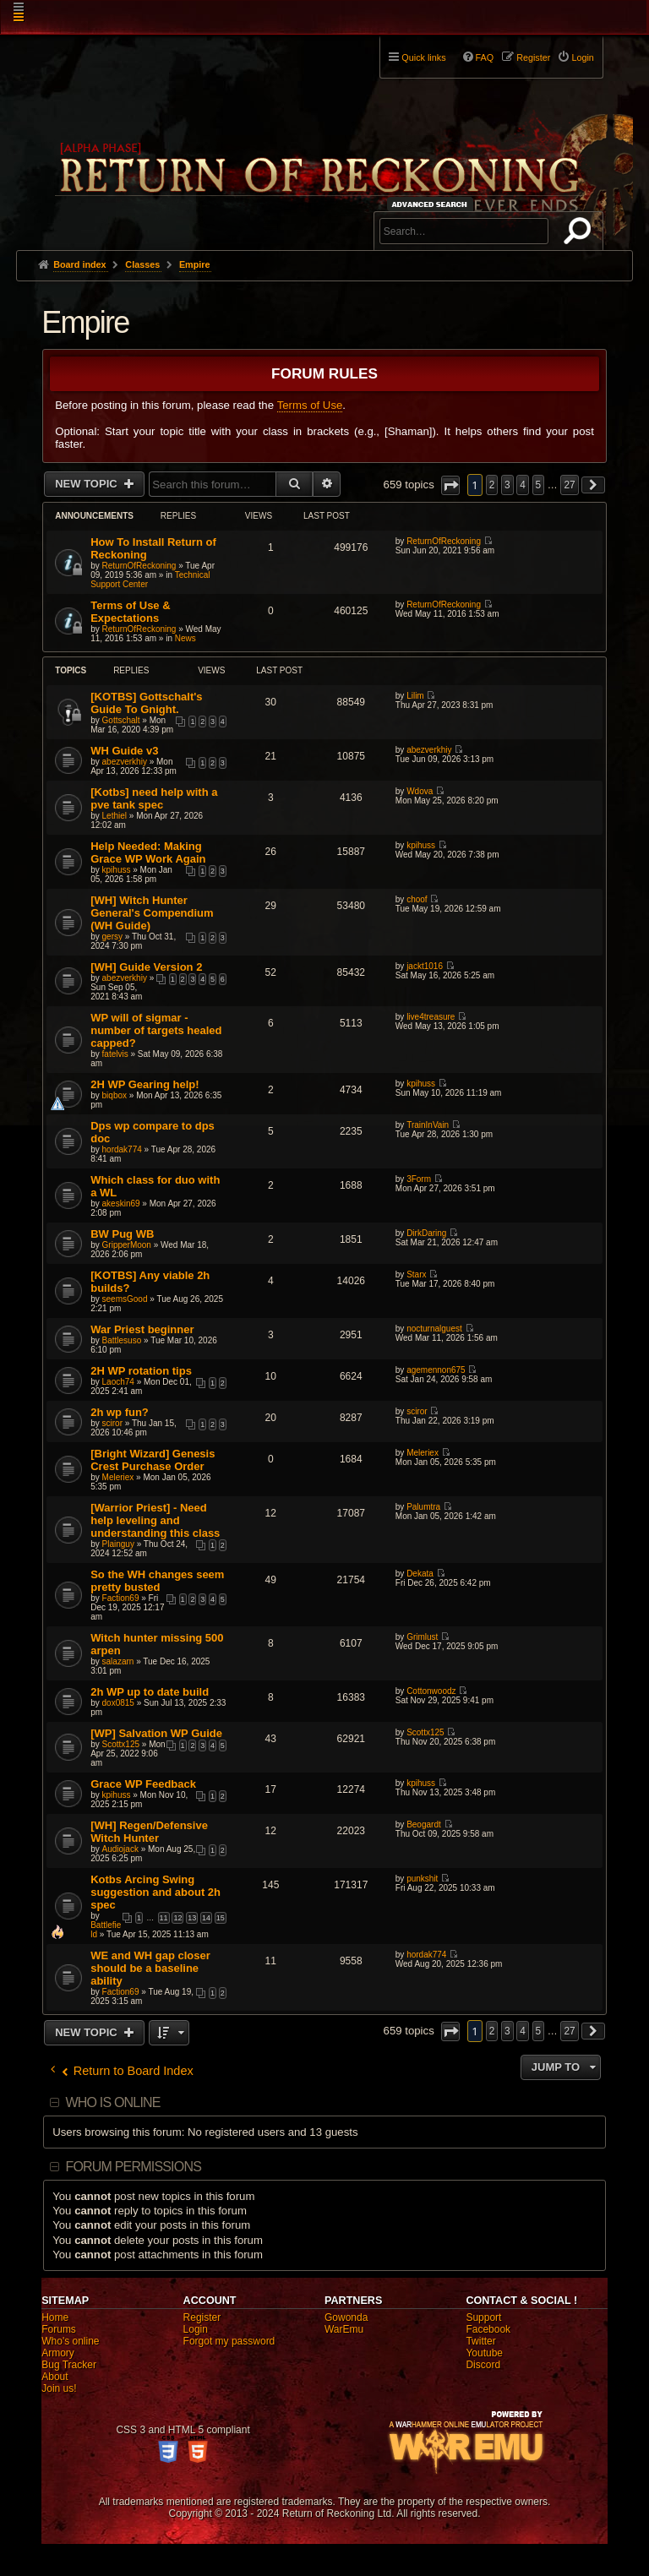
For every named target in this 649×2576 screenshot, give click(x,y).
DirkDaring (426, 1233)
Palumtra (423, 1506)
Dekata (420, 1573)
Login (195, 2329)
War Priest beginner (142, 1329)
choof (416, 899)
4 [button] (523, 485)
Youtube (484, 2353)
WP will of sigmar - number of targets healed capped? (155, 1030)
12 (177, 1918)
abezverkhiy (124, 761)
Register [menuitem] (533, 57)
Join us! (58, 2388)
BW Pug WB (122, 1234)
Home (54, 2317)
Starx (416, 1274)
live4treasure (430, 1016)
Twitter (480, 2341)
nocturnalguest (434, 1328)
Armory (57, 2353)
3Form (418, 1179)
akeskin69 (121, 1203)
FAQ (485, 57)
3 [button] (507, 485)
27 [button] (569, 485)
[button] (450, 485)
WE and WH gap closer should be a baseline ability (150, 1968)
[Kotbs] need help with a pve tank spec (153, 798)
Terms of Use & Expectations (130, 611)
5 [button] (539, 485)
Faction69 (120, 1598)
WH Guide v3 (124, 750)
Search (580, 234)
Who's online (70, 2341)
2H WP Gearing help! (144, 1084)
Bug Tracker (68, 2365)
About (54, 2377)
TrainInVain (427, 1125)
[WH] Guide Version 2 (146, 967)
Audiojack (120, 1849)
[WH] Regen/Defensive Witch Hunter (149, 1831)
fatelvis (115, 1054)
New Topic (87, 483)
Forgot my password (229, 2341)
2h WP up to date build (149, 1692)
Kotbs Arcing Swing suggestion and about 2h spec (155, 1892)
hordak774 (122, 1149)
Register (202, 2317)
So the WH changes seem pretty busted (157, 1580)
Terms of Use (310, 405)
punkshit (422, 1878)
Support (483, 2317)
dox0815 (118, 1702)
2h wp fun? (119, 1412)
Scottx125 (120, 1744)
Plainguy (118, 1544)
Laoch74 (118, 1381)
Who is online (112, 2102)
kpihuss (116, 869)
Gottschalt (121, 720)
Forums (58, 2329)
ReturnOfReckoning (139, 565)
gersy (112, 936)
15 (220, 1918)
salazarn (118, 1661)
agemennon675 (436, 1370)
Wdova (419, 791)
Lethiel (114, 815)
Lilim (415, 695)
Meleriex (118, 1477)
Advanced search (432, 204)
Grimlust (422, 1637)
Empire (84, 322)
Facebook (488, 2329)
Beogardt (423, 1824)
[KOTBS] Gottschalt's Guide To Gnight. (146, 703)
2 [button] (492, 485)
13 (192, 1918)
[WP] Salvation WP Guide (156, 1733)
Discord (483, 2365)
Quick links (423, 57)
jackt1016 (424, 966)
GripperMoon (126, 1245)
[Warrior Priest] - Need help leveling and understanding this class (155, 1520)
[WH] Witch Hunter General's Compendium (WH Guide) (151, 913)
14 (206, 1918)
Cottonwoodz (430, 1691)
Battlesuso (122, 1340)
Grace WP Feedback (143, 1784)
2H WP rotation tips (141, 1370)
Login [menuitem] (582, 57)
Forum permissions (133, 2166)
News (185, 638)
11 (164, 1918)
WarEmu (343, 2329)
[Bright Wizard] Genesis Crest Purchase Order (152, 1460)
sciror (112, 1423)
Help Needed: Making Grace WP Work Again (147, 852)
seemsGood (125, 1299)
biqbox (114, 1095)
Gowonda (346, 2317)
